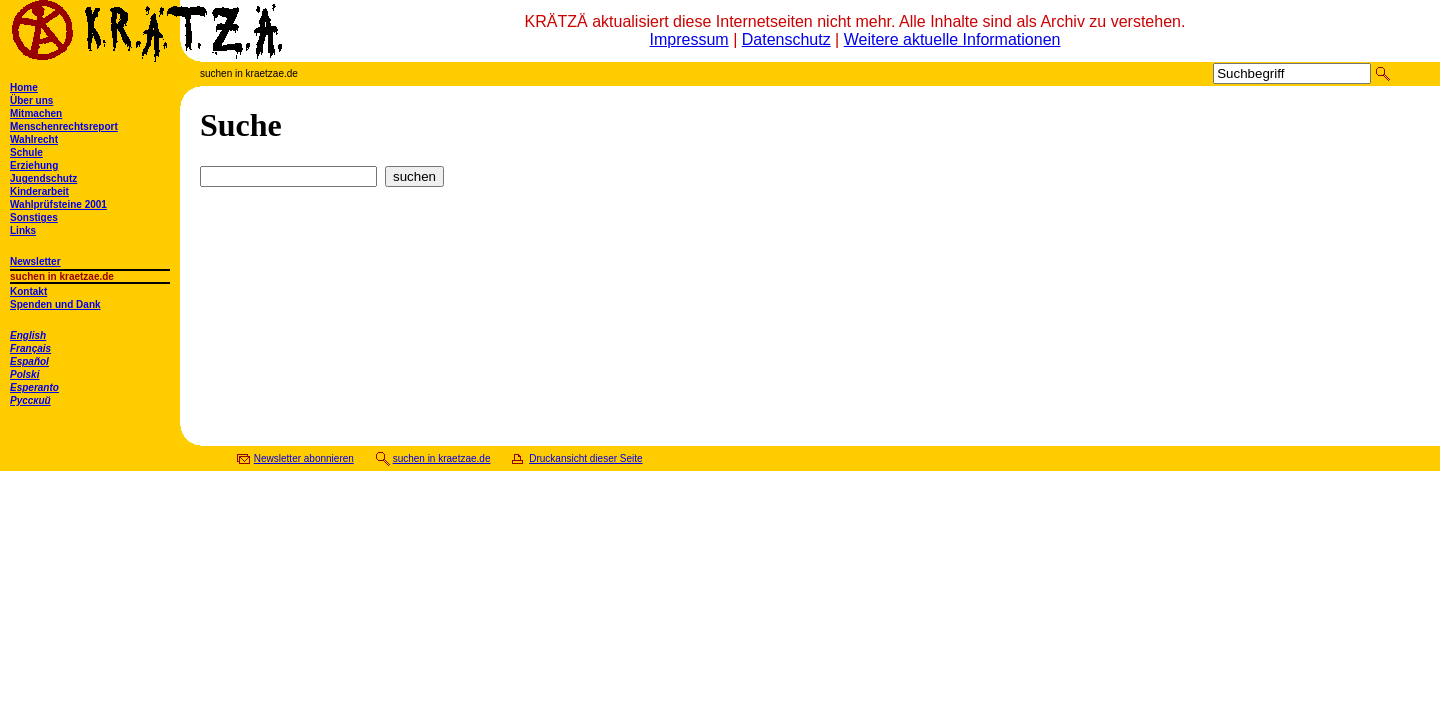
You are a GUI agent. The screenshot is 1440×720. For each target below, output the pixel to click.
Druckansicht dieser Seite (585, 458)
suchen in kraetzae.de (442, 458)
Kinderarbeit (39, 191)
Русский (30, 400)
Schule (26, 152)
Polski (24, 374)
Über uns (31, 100)
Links (23, 230)
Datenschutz (786, 39)
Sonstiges (34, 217)
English (28, 335)
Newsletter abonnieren (304, 458)
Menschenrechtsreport (64, 126)
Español (29, 361)
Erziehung (34, 165)
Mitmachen (36, 113)
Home (24, 87)
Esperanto (34, 387)
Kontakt (28, 291)
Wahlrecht (34, 139)
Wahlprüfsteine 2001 (58, 204)
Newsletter (35, 261)
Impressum (689, 39)
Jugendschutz (43, 178)
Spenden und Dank (55, 304)
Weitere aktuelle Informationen (952, 39)
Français (30, 348)
